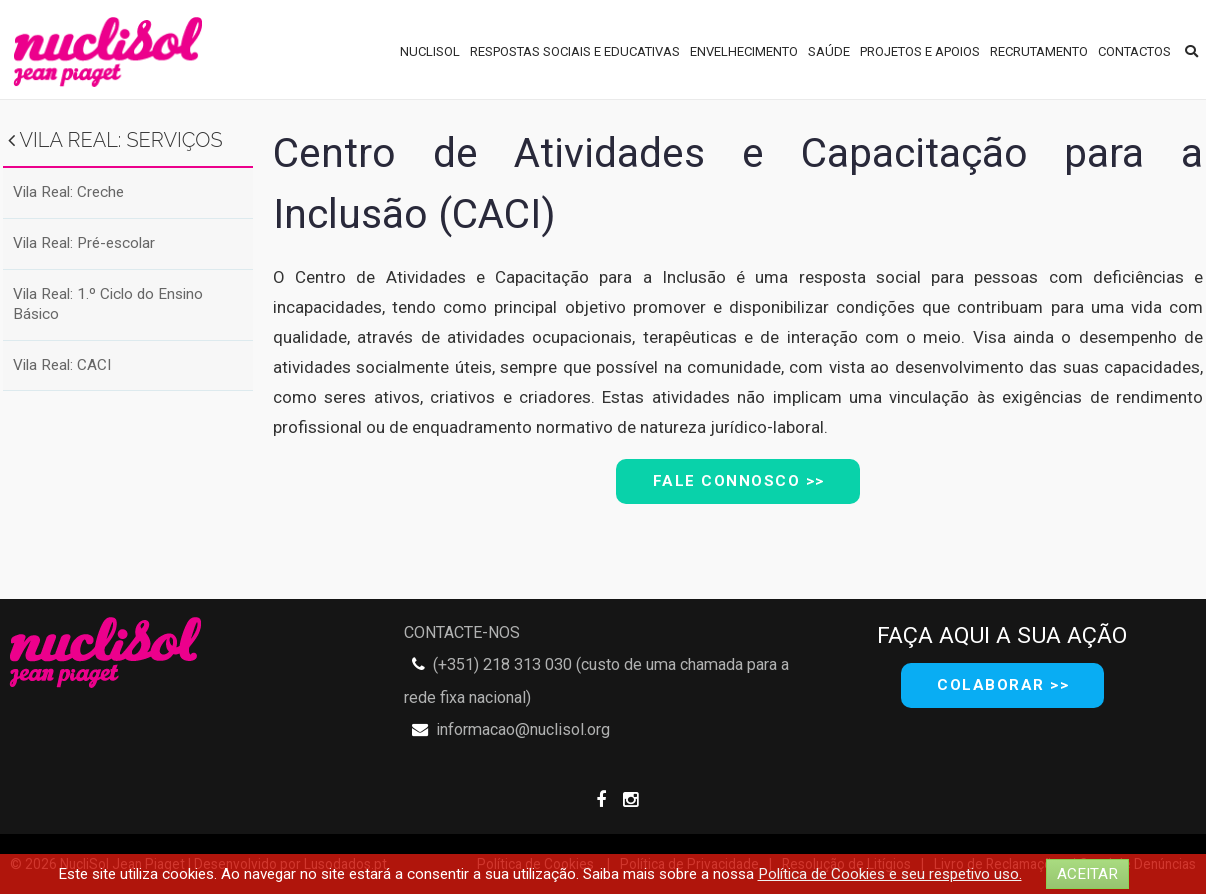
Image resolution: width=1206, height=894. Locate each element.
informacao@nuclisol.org (523, 729)
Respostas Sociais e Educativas (575, 51)
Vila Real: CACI (62, 365)
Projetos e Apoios (920, 51)
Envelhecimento (744, 51)
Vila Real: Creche (68, 192)
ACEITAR (1087, 874)
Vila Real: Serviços (115, 140)
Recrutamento (1039, 51)
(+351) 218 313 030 (502, 664)
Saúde (829, 51)
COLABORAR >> (1003, 685)
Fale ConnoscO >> (739, 481)
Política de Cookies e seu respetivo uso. (890, 874)
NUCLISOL (430, 51)
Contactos (1134, 51)
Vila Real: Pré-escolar (84, 243)
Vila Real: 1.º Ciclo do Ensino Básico (108, 304)
